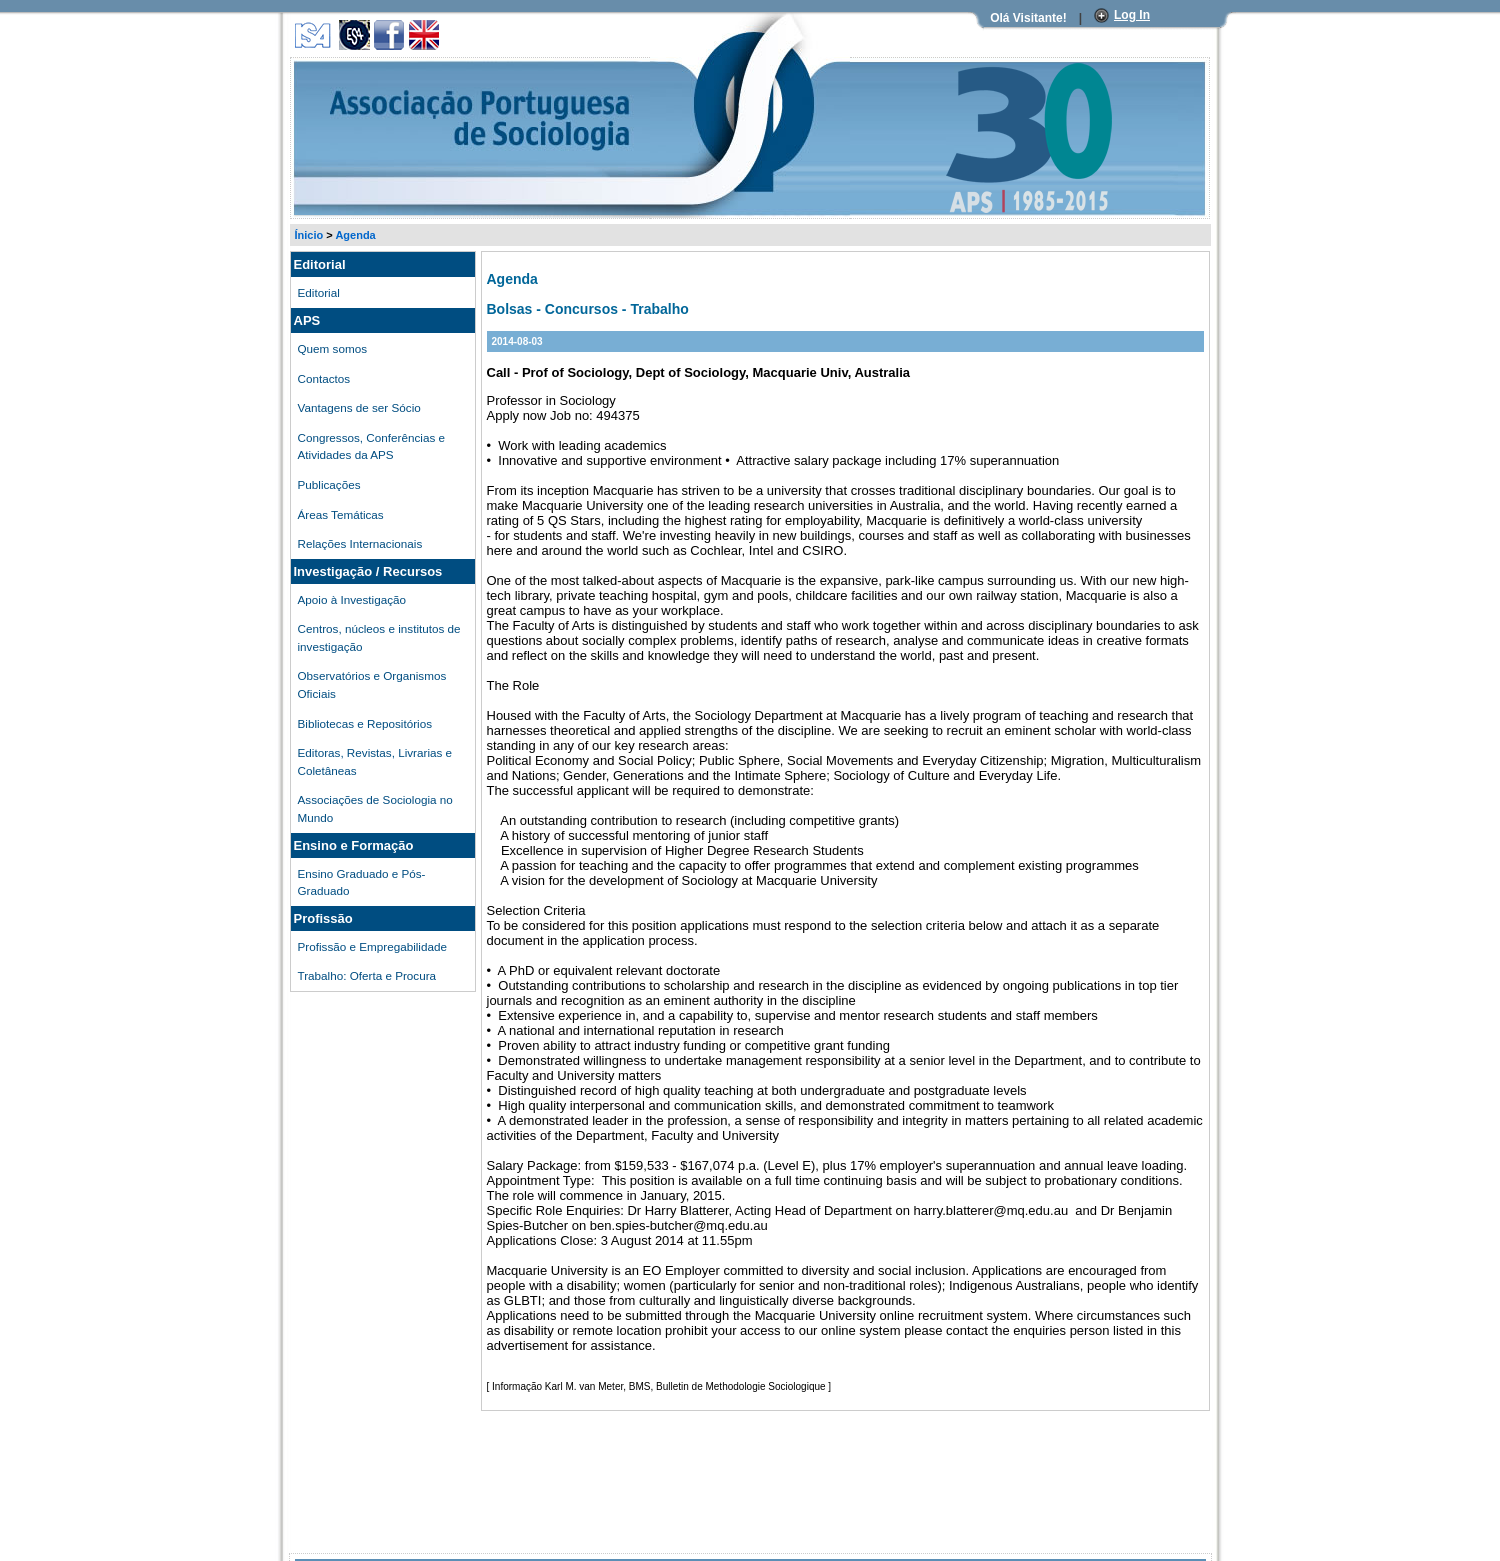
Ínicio (309, 235)
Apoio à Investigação (352, 599)
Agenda (355, 235)
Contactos (324, 378)
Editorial (319, 292)
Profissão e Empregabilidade (372, 946)
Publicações (329, 484)
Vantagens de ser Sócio (359, 407)
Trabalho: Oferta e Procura (367, 975)
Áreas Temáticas (341, 514)
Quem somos (333, 348)
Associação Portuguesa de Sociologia (381, 63)
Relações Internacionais (360, 543)
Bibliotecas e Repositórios (365, 723)
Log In (1132, 15)
